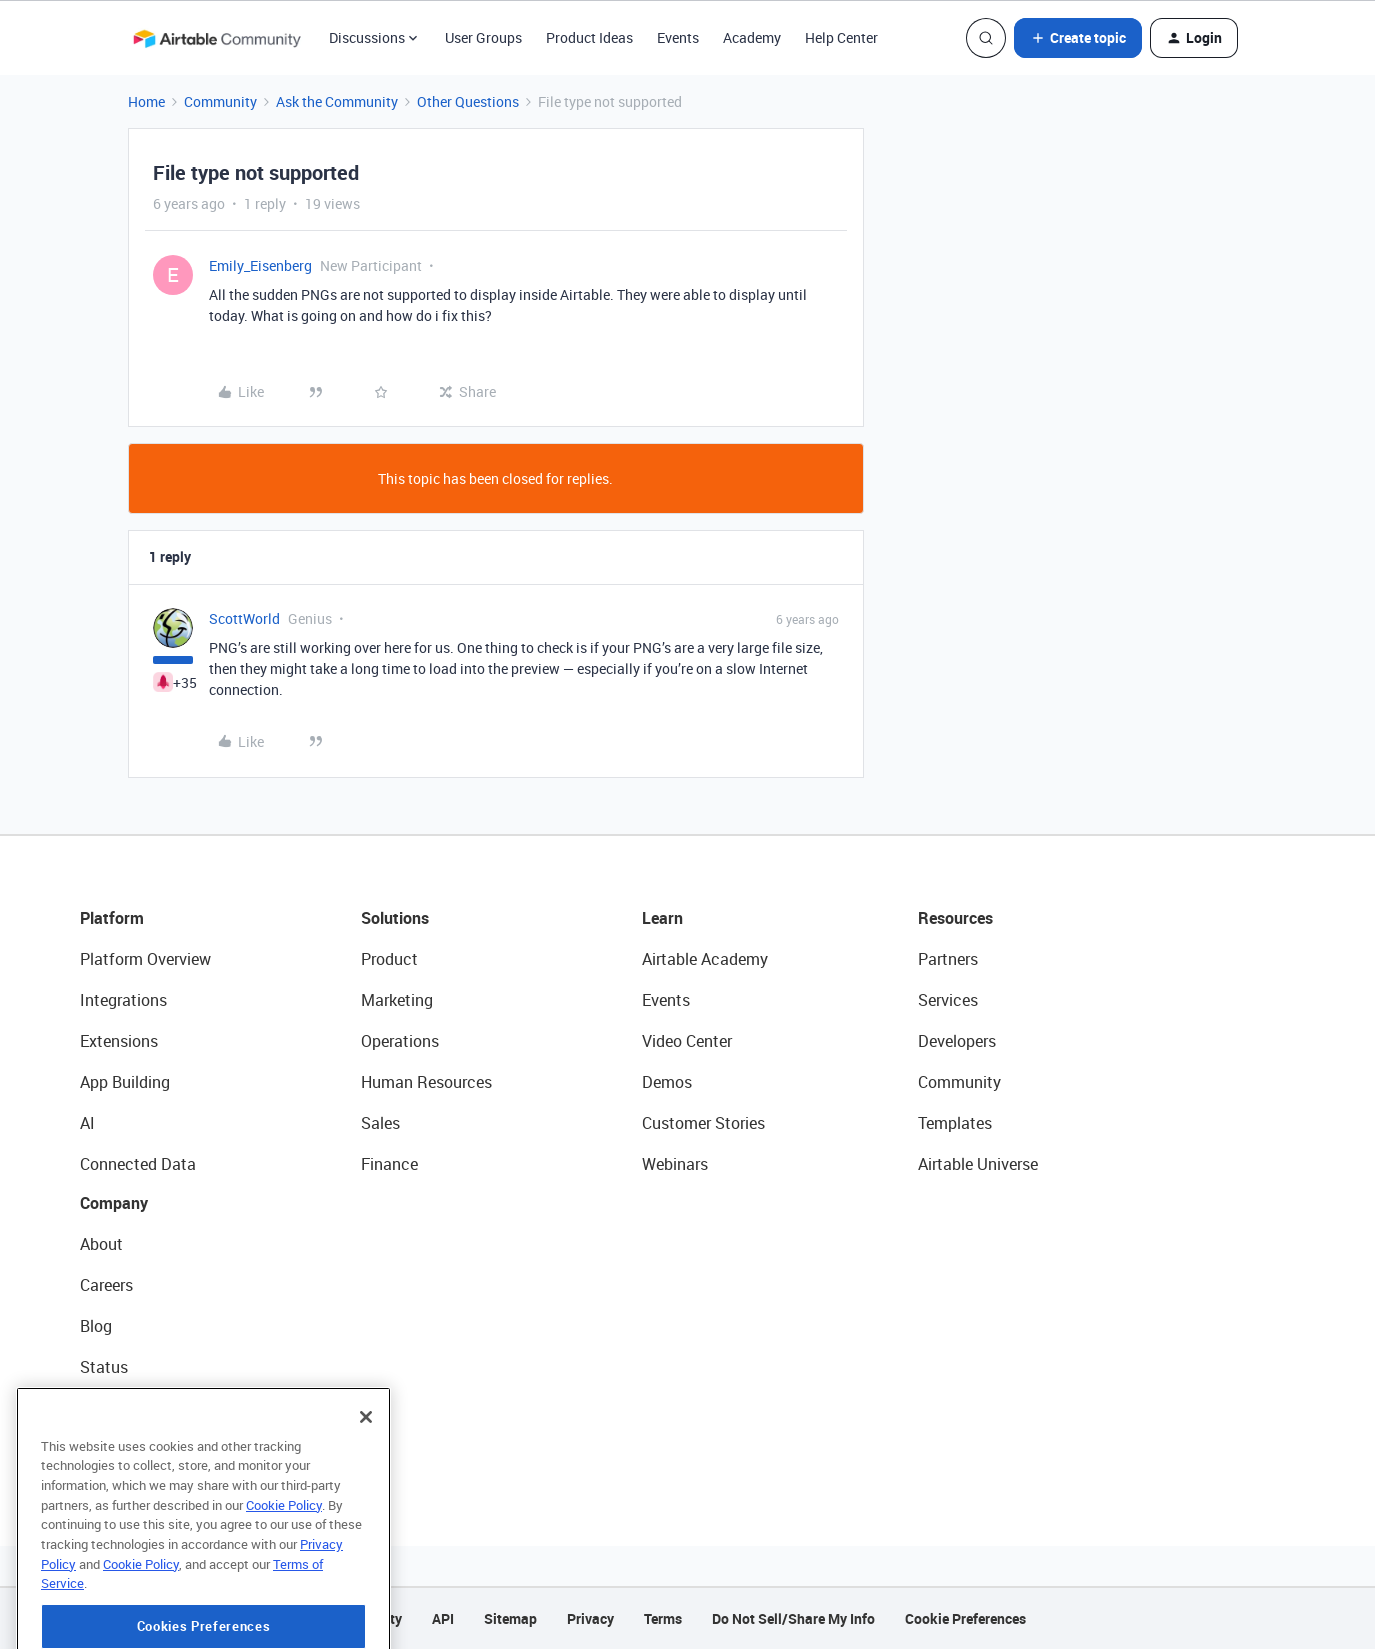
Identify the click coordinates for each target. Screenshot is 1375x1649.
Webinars (675, 1164)
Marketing (397, 1000)
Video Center (687, 1041)
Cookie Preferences (965, 1618)
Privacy (590, 1618)
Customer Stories (703, 1123)
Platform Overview (145, 959)
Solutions (395, 918)
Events (678, 37)
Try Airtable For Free (150, 1449)
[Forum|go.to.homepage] (217, 38)
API (443, 1618)
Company (114, 1203)
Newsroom (118, 1408)
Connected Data (138, 1164)
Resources (955, 918)
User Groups (483, 37)
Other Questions (468, 101)
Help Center (841, 37)
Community (220, 101)
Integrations (123, 1000)
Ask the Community (337, 101)
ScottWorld (244, 618)
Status (104, 1367)
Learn (662, 918)
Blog (96, 1326)
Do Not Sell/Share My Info (793, 1618)
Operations (400, 1041)
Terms (663, 1618)
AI (87, 1123)
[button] (1078, 38)
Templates (955, 1123)
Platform (112, 918)
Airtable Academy (705, 959)
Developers (957, 1041)
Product (389, 959)
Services (948, 1000)
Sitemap (510, 1618)
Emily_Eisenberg (260, 265)
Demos (667, 1082)
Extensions (119, 1041)
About (101, 1244)
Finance (389, 1164)
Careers (106, 1285)
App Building (125, 1082)
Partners (948, 959)
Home (146, 101)
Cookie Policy (284, 1574)
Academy (752, 37)
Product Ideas (589, 37)
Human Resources (426, 1082)
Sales (380, 1123)
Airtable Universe (978, 1164)
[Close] (366, 1486)
